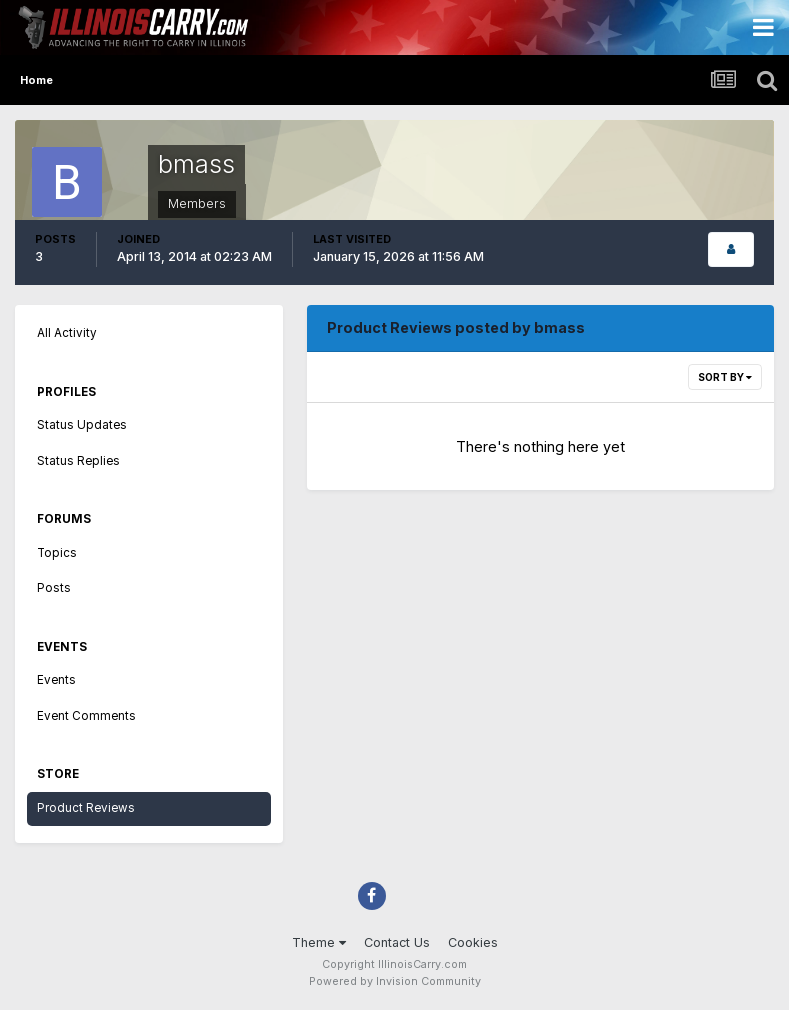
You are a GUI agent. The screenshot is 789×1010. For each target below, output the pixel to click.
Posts (54, 588)
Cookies (473, 942)
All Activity (67, 333)
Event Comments (86, 716)
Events (56, 680)
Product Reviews (86, 808)
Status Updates (82, 425)
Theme (319, 942)
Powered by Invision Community (395, 981)
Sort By (725, 377)
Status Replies (78, 461)
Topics (57, 553)
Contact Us (397, 942)
